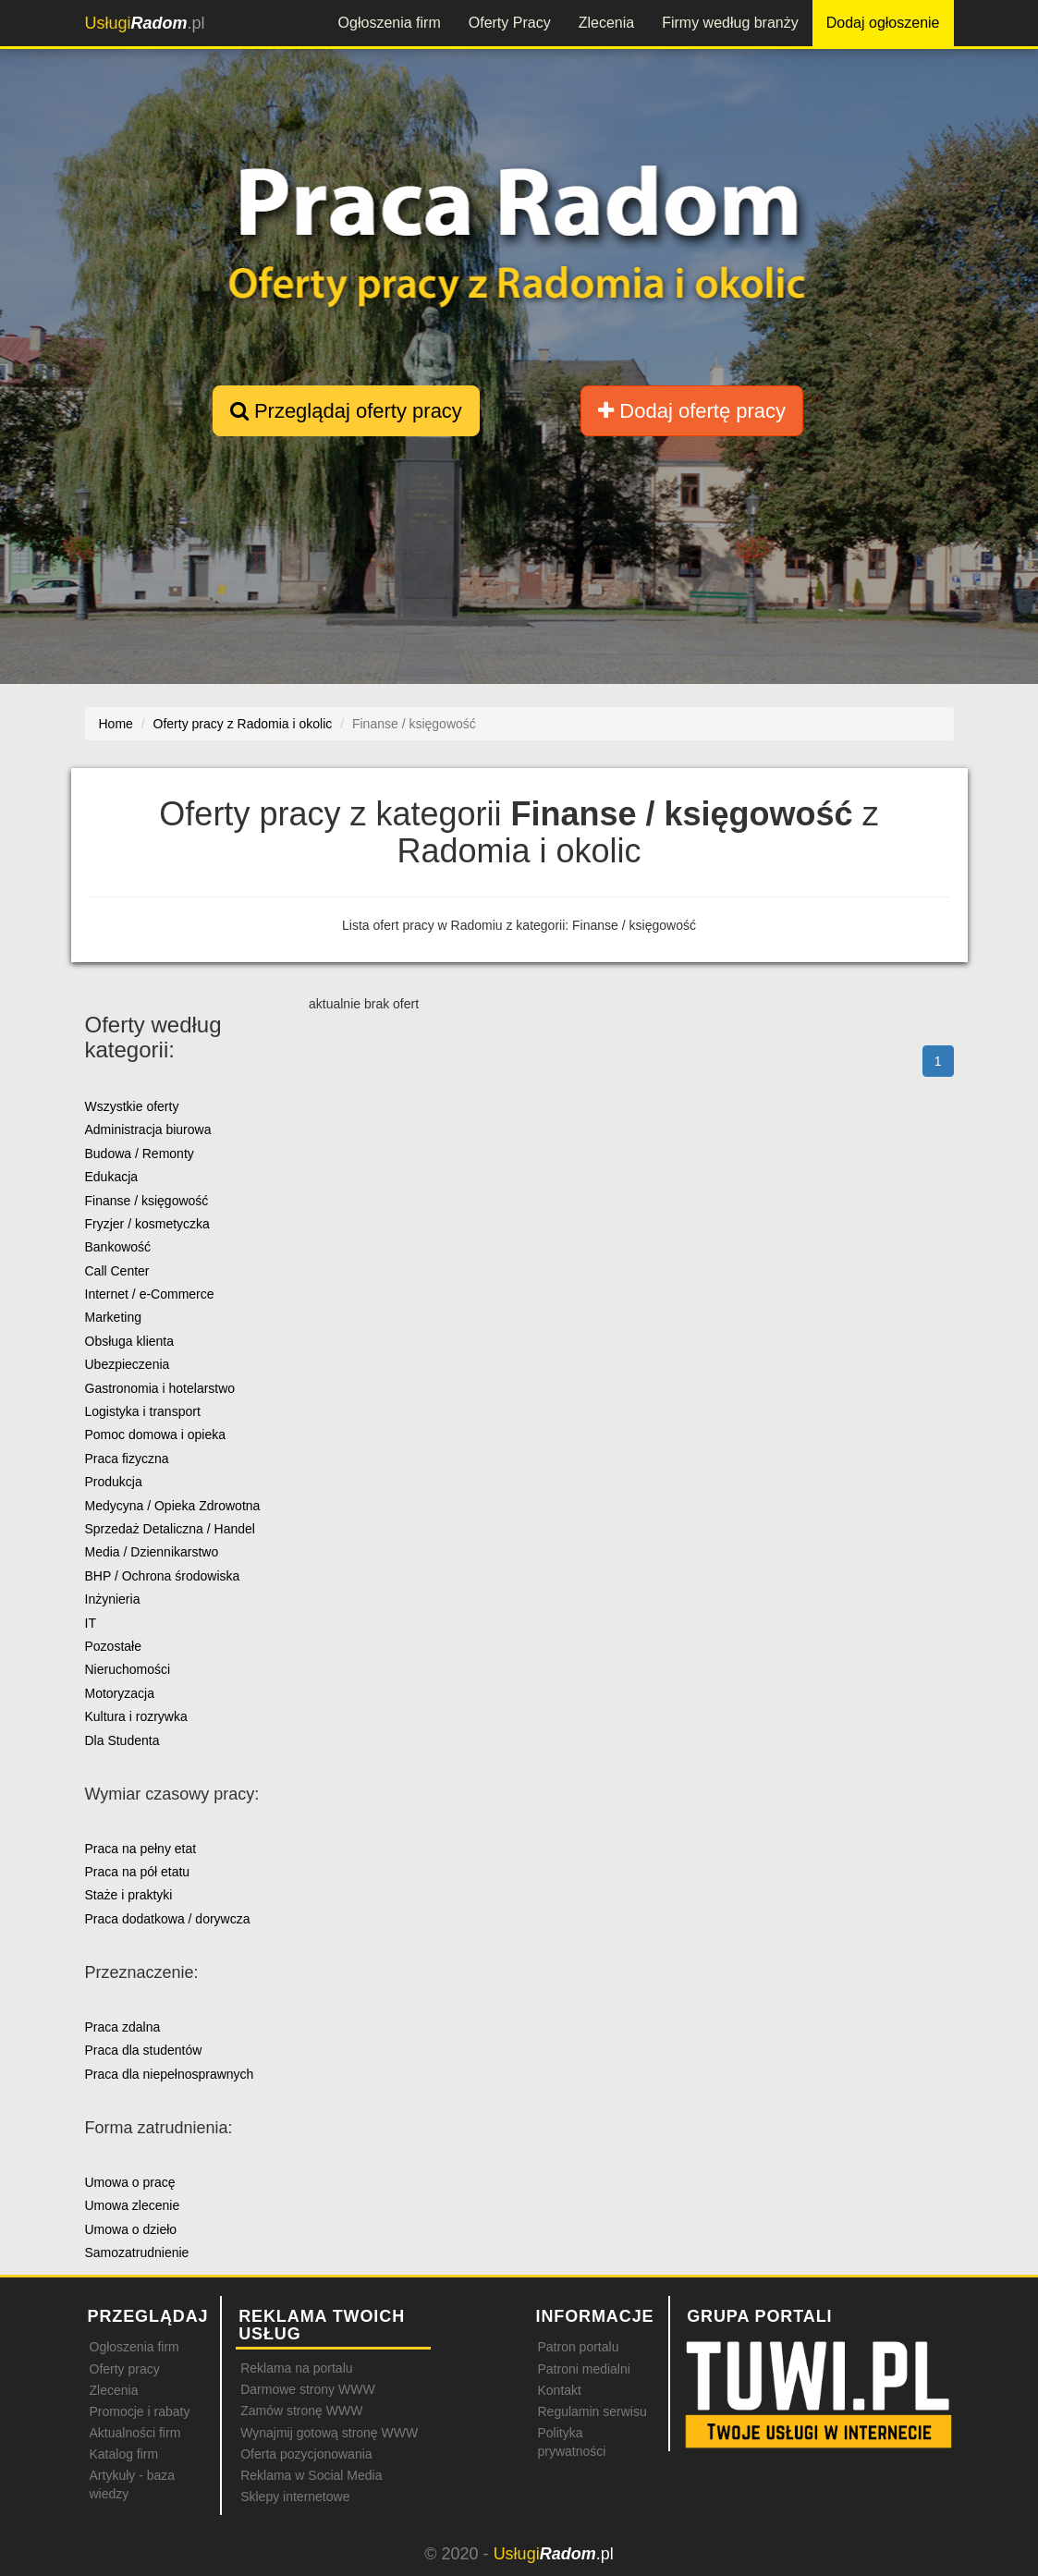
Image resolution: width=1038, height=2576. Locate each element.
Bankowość (118, 1246)
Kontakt (558, 2390)
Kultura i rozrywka (136, 1716)
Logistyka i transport (143, 1411)
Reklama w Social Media (311, 2475)
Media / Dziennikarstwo (152, 1551)
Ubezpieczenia (127, 1364)
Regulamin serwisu (591, 2411)
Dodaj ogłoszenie (883, 23)
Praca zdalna (123, 2027)
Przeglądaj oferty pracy (346, 410)
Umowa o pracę (130, 2182)
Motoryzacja (119, 1693)
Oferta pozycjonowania (306, 2454)
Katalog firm (124, 2454)
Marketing (113, 1317)
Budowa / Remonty (139, 1153)
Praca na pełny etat (141, 1848)
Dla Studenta (122, 1740)
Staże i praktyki (129, 1894)
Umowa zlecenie (132, 2205)
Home (116, 723)
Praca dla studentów (143, 2050)
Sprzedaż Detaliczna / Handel (170, 1528)
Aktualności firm (135, 2432)
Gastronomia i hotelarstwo (160, 1388)
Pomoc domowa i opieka (155, 1434)
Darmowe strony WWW (307, 2389)
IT (90, 1623)
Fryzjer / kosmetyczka (147, 1223)
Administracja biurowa (148, 1129)
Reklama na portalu (296, 2368)
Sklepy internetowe (294, 2496)
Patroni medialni (583, 2369)
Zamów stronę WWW (301, 2410)
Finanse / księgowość (147, 1200)
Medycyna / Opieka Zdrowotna (173, 1505)
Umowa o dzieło (131, 2229)
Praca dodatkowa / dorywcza (167, 1918)
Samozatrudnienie (137, 2252)
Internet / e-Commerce (149, 1294)
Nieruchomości (128, 1669)
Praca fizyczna (127, 1458)
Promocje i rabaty (140, 2411)
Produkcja (113, 1481)
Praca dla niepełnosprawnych (169, 2074)
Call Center (117, 1271)
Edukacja (112, 1176)
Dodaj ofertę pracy (692, 410)
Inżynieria (112, 1599)
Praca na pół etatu (137, 1871)
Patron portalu (577, 2346)
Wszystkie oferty (132, 1106)
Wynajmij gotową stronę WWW (329, 2432)
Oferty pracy (125, 2369)
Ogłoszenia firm (389, 23)
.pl (145, 23)
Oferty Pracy (510, 23)
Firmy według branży (730, 23)
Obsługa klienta (130, 1341)
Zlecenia (606, 23)
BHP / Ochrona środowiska (162, 1576)
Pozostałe (113, 1646)
